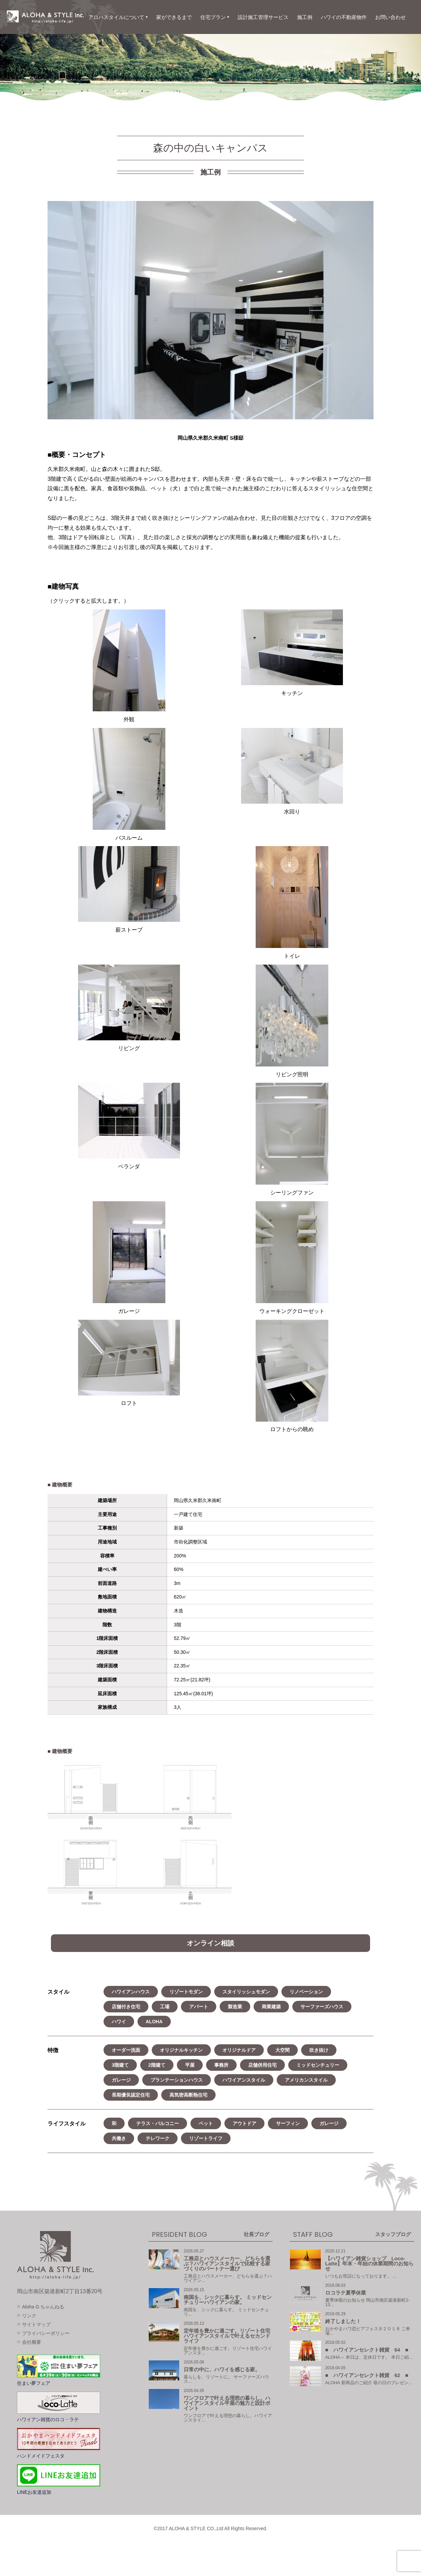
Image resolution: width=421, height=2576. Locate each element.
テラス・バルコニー (157, 2123)
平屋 (190, 2065)
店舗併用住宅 (262, 2065)
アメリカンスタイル (306, 2080)
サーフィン (288, 2123)
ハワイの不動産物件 (344, 17)
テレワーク (157, 2138)
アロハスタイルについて (116, 17)
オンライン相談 (210, 1943)
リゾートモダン (186, 1991)
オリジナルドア (239, 2050)
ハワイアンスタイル (243, 2080)
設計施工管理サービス (263, 17)
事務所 (221, 2065)
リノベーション (306, 1991)
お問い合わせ (390, 17)
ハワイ (119, 2021)
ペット (206, 2123)
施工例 (304, 17)
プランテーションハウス (176, 2080)
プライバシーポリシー (46, 2333)
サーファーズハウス (321, 2006)
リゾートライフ (205, 2138)
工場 (164, 2006)
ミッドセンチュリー (317, 2065)
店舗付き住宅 (126, 2006)
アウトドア (244, 2123)
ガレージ (121, 2080)
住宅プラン (213, 17)
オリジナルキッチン (181, 2050)
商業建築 (271, 2006)
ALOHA (154, 2021)
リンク (29, 2315)
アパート (198, 2006)
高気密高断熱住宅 (188, 2095)
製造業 (235, 2006)
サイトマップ (36, 2324)
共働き (119, 2138)
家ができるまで (174, 17)
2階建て (156, 2065)
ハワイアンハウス (131, 1991)
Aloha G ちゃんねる (43, 2306)
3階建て (120, 2065)
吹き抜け (318, 2050)
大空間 (282, 2050)
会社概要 (31, 2342)
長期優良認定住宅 (131, 2095)
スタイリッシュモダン (246, 1991)
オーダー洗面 (126, 2050)
